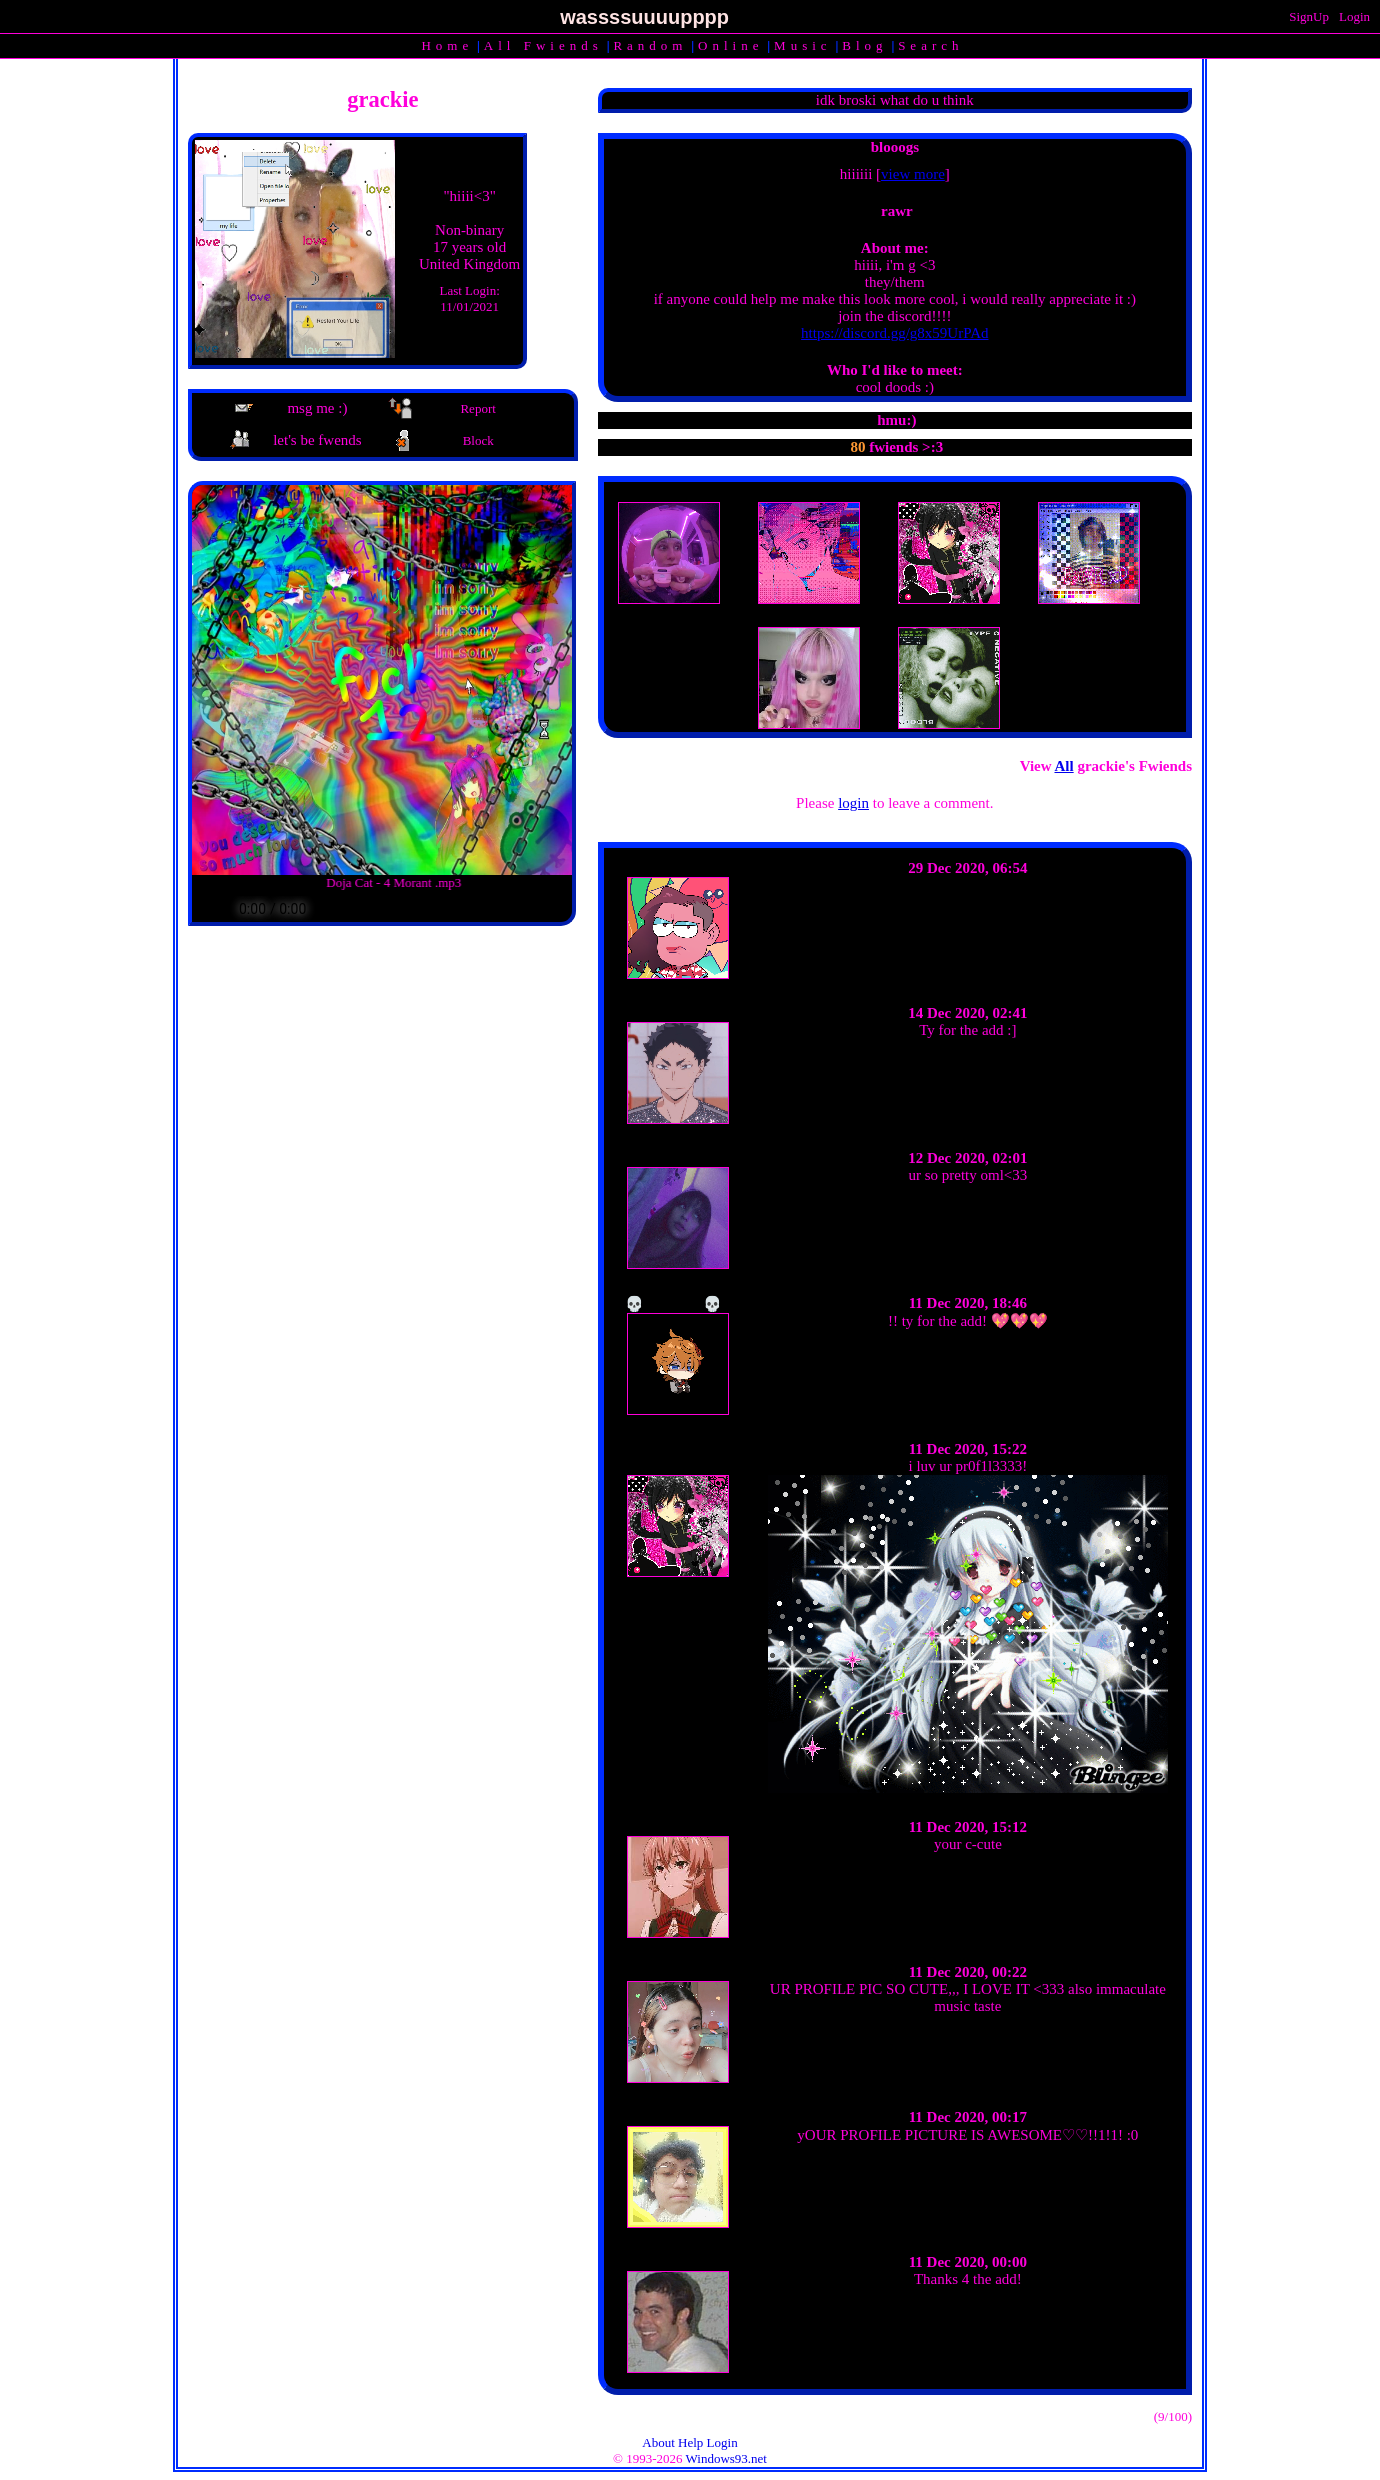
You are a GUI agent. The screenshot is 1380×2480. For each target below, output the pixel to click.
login (853, 803)
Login (1354, 16)
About (658, 2442)
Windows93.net (726, 2458)
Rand (650, 45)
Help (690, 2442)
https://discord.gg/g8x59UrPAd (894, 333)
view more (913, 174)
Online (730, 45)
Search (930, 45)
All (543, 45)
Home (447, 45)
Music (803, 45)
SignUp (1309, 16)
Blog (864, 45)
